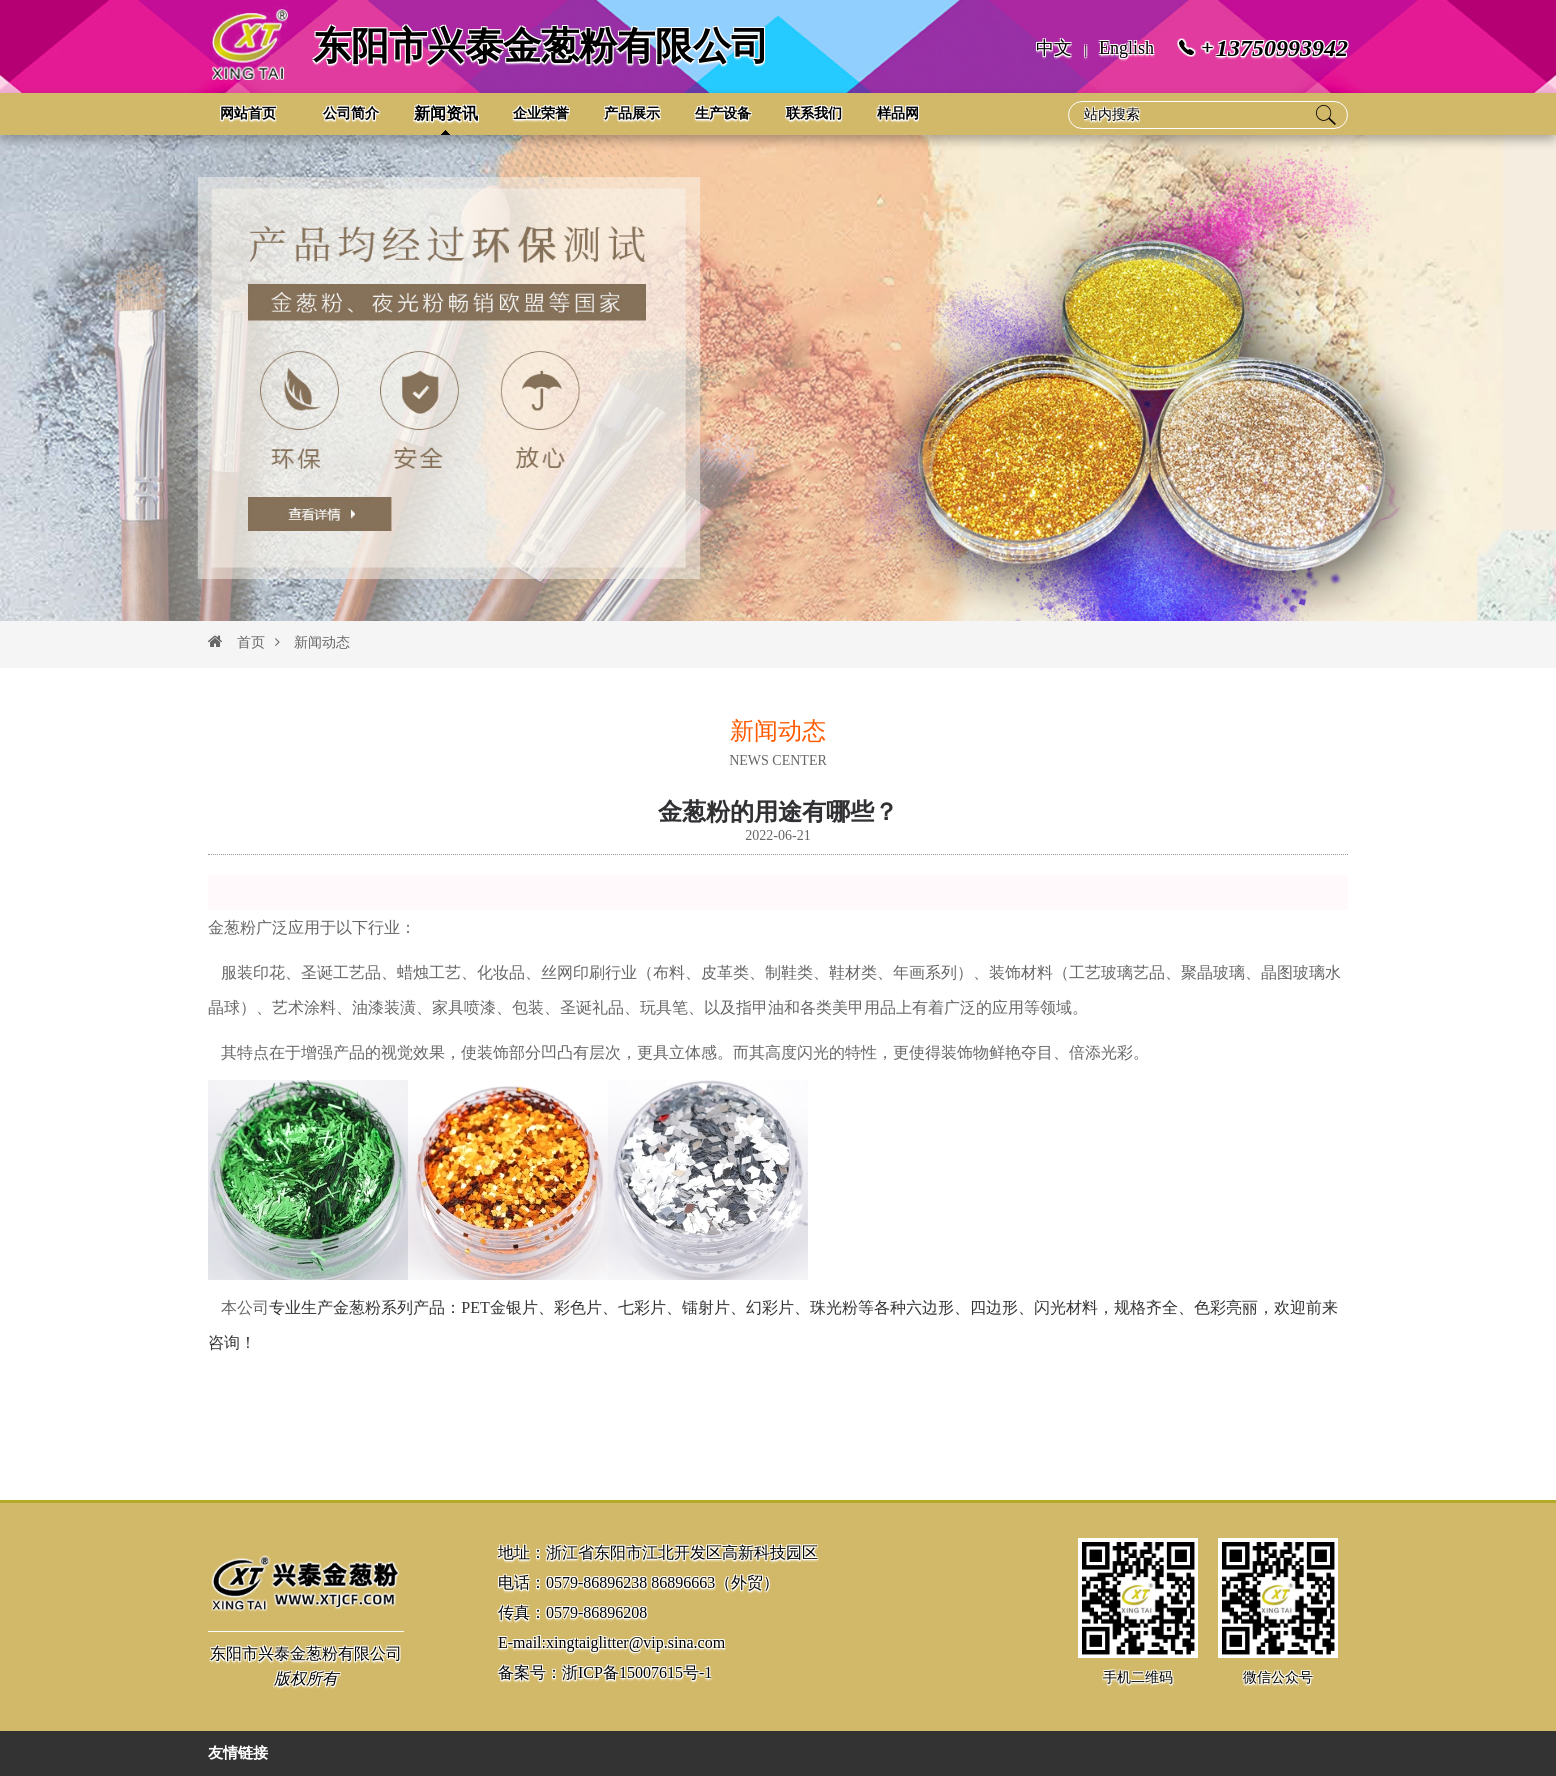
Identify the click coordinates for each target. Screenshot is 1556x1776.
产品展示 (632, 113)
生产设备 (723, 113)
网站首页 (248, 113)
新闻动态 (312, 642)
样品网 (898, 113)
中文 (1054, 48)
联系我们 (814, 113)
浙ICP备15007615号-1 (637, 1672)
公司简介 (351, 113)
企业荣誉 (541, 113)
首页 (251, 642)
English (1126, 48)
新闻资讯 (446, 113)
